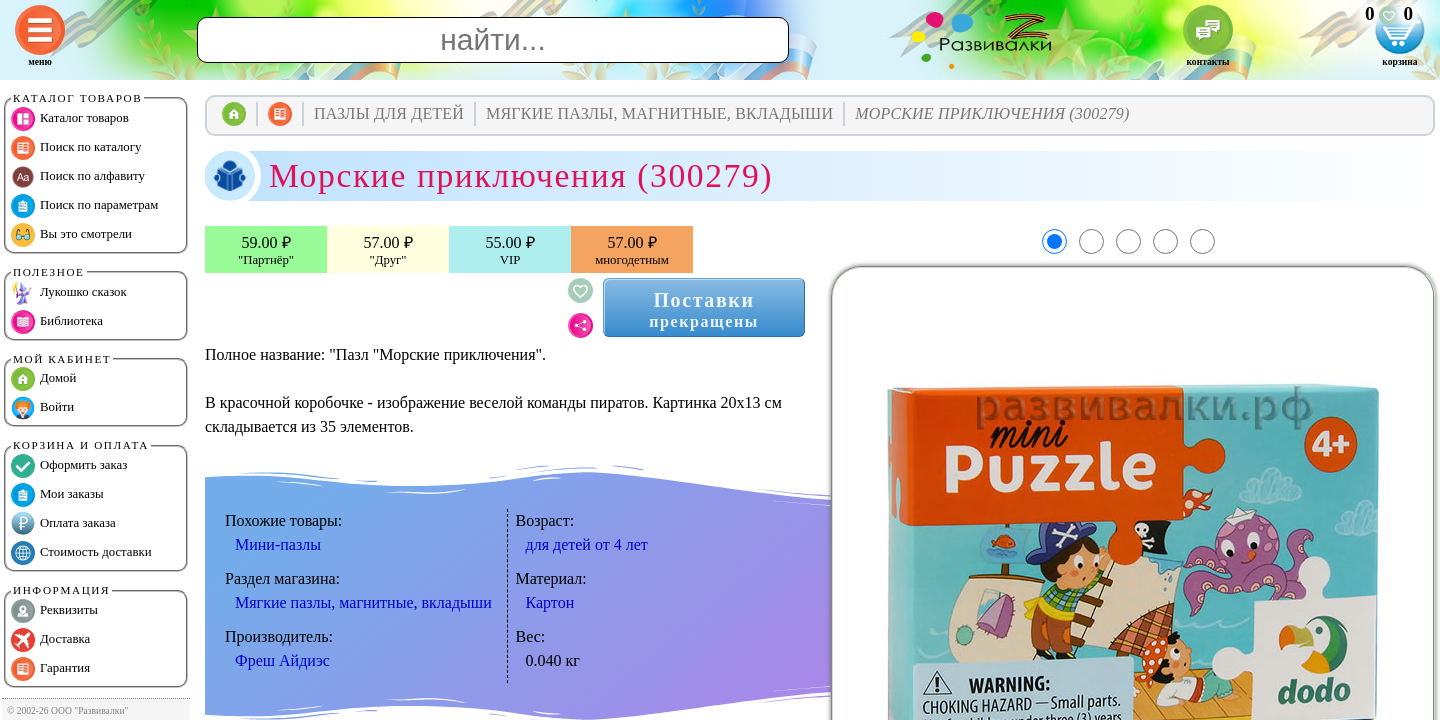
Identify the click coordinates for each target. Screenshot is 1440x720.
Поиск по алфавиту (78, 177)
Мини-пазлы (278, 544)
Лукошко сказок (69, 293)
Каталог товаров (70, 119)
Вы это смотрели (71, 235)
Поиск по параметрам (84, 206)
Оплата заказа (63, 524)
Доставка (50, 640)
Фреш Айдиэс (282, 660)
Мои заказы (57, 495)
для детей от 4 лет (587, 544)
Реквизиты (54, 611)
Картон (550, 602)
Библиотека (57, 322)
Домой (43, 379)
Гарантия (50, 669)
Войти (42, 408)
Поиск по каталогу (76, 148)
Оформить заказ (69, 466)
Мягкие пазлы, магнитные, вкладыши (363, 602)
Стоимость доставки (81, 553)
